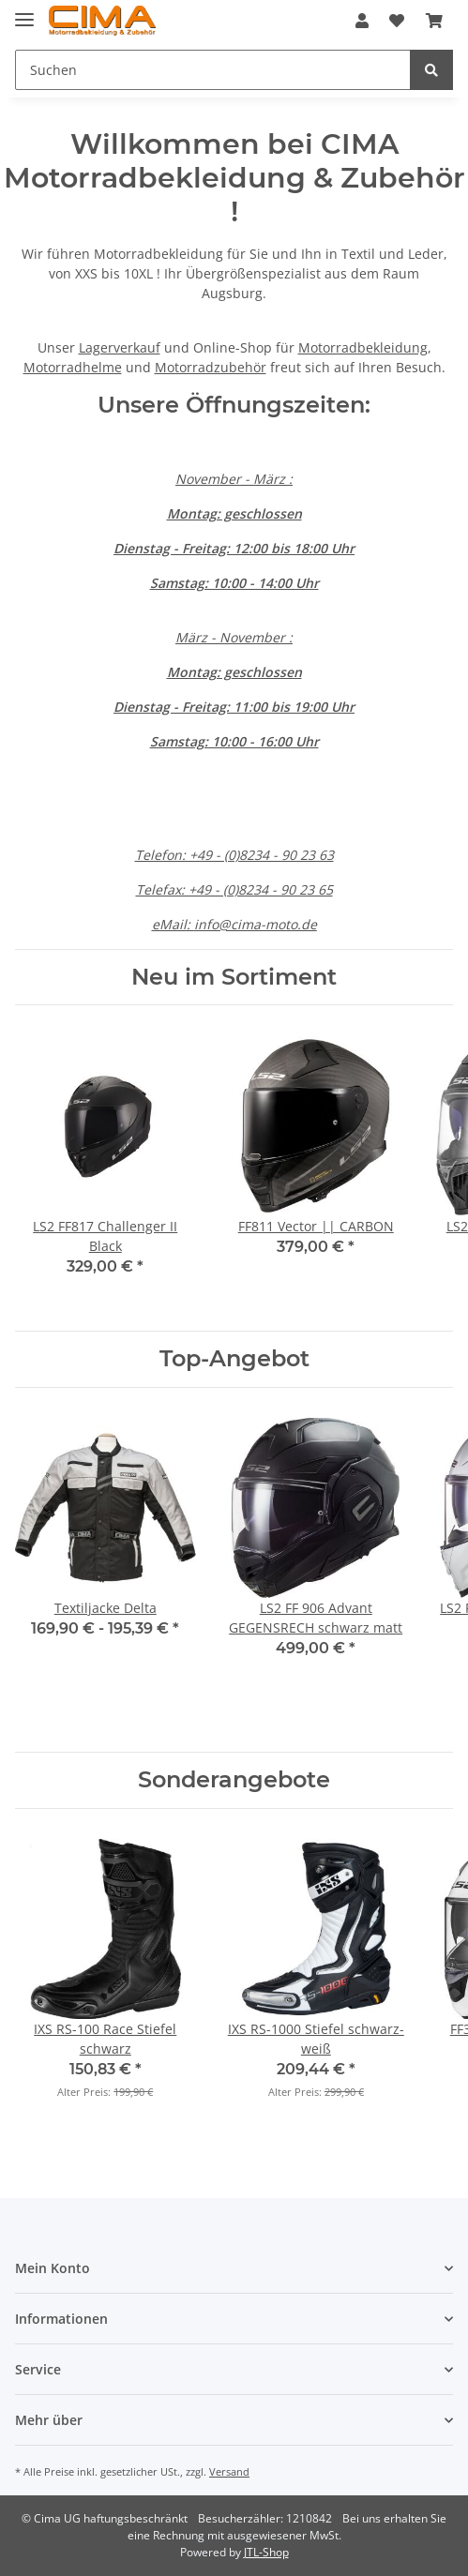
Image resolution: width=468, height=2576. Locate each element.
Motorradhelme (72, 367)
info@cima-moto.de (255, 924)
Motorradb (332, 347)
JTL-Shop (266, 2552)
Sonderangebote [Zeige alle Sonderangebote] (234, 1780)
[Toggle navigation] (24, 11)
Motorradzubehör (210, 367)
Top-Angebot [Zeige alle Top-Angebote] (234, 1359)
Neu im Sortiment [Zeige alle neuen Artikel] (234, 977)
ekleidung (397, 347)
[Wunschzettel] (397, 20)
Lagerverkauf (119, 347)
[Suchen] (213, 70)
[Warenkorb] (434, 20)
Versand (229, 2471)
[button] (362, 20)
